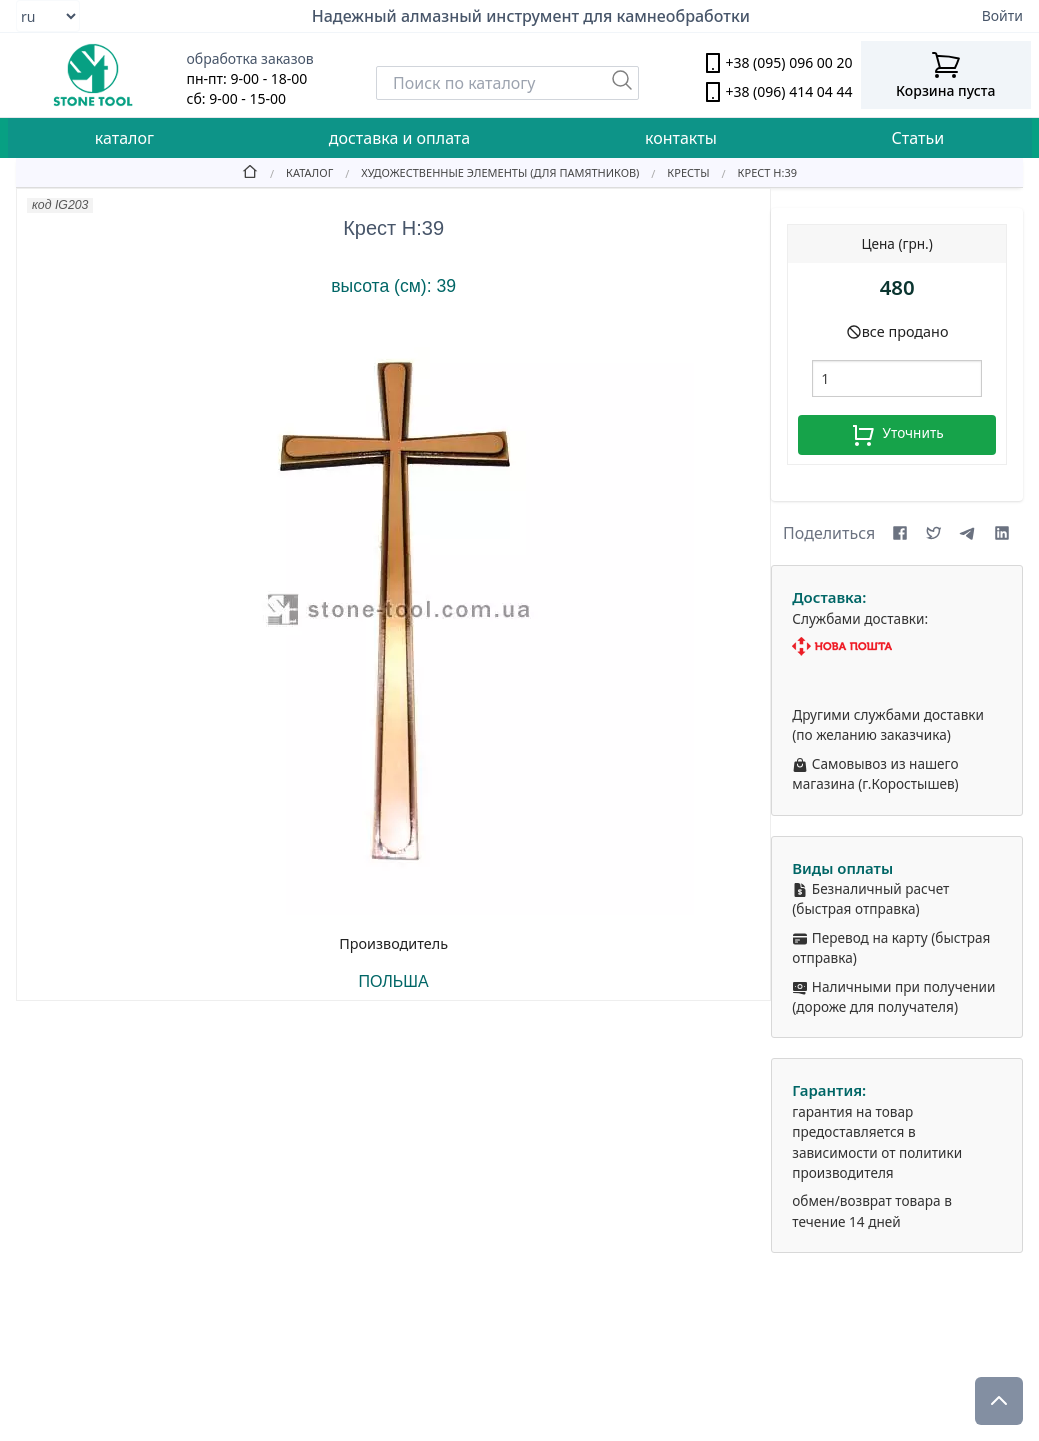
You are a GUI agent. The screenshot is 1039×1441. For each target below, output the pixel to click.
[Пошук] (622, 80)
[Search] (507, 83)
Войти (1002, 15)
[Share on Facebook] (900, 533)
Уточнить (897, 435)
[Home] (250, 172)
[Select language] (48, 16)
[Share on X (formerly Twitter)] (934, 533)
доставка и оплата (399, 138)
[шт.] (897, 378)
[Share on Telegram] (968, 533)
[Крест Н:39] (753, 172)
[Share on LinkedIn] (1002, 533)
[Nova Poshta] (897, 646)
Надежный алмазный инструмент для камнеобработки (531, 16)
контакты (681, 138)
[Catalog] (295, 172)
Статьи (918, 138)
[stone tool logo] (93, 75)
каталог (124, 138)
